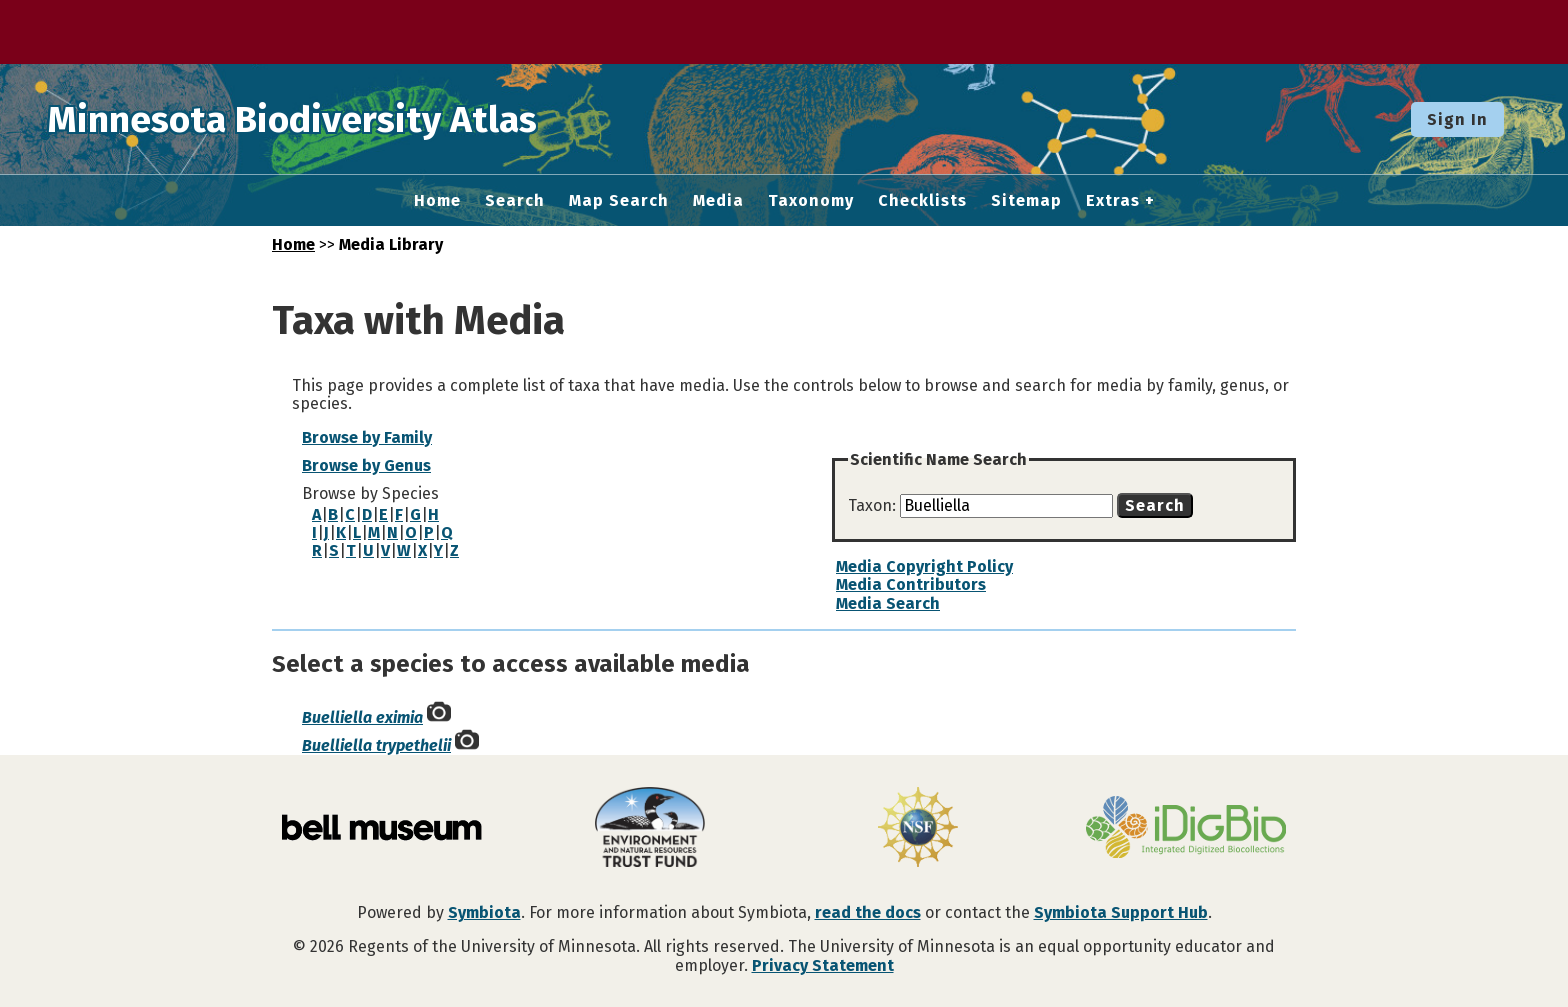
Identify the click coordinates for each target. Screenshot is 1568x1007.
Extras (1113, 201)
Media (718, 201)
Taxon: (874, 505)
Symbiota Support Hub (1121, 912)
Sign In (1457, 119)
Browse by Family (367, 437)
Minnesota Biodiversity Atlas (311, 119)
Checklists (922, 201)
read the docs (868, 912)
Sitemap (1026, 201)
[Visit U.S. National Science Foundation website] (918, 829)
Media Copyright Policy (924, 566)
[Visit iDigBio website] (1186, 829)
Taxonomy (811, 201)
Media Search (888, 603)
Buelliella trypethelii (376, 745)
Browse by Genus (366, 465)
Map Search (619, 201)
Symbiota (484, 912)
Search (515, 201)
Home (437, 201)
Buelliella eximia (362, 717)
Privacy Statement (823, 965)
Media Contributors (911, 584)
